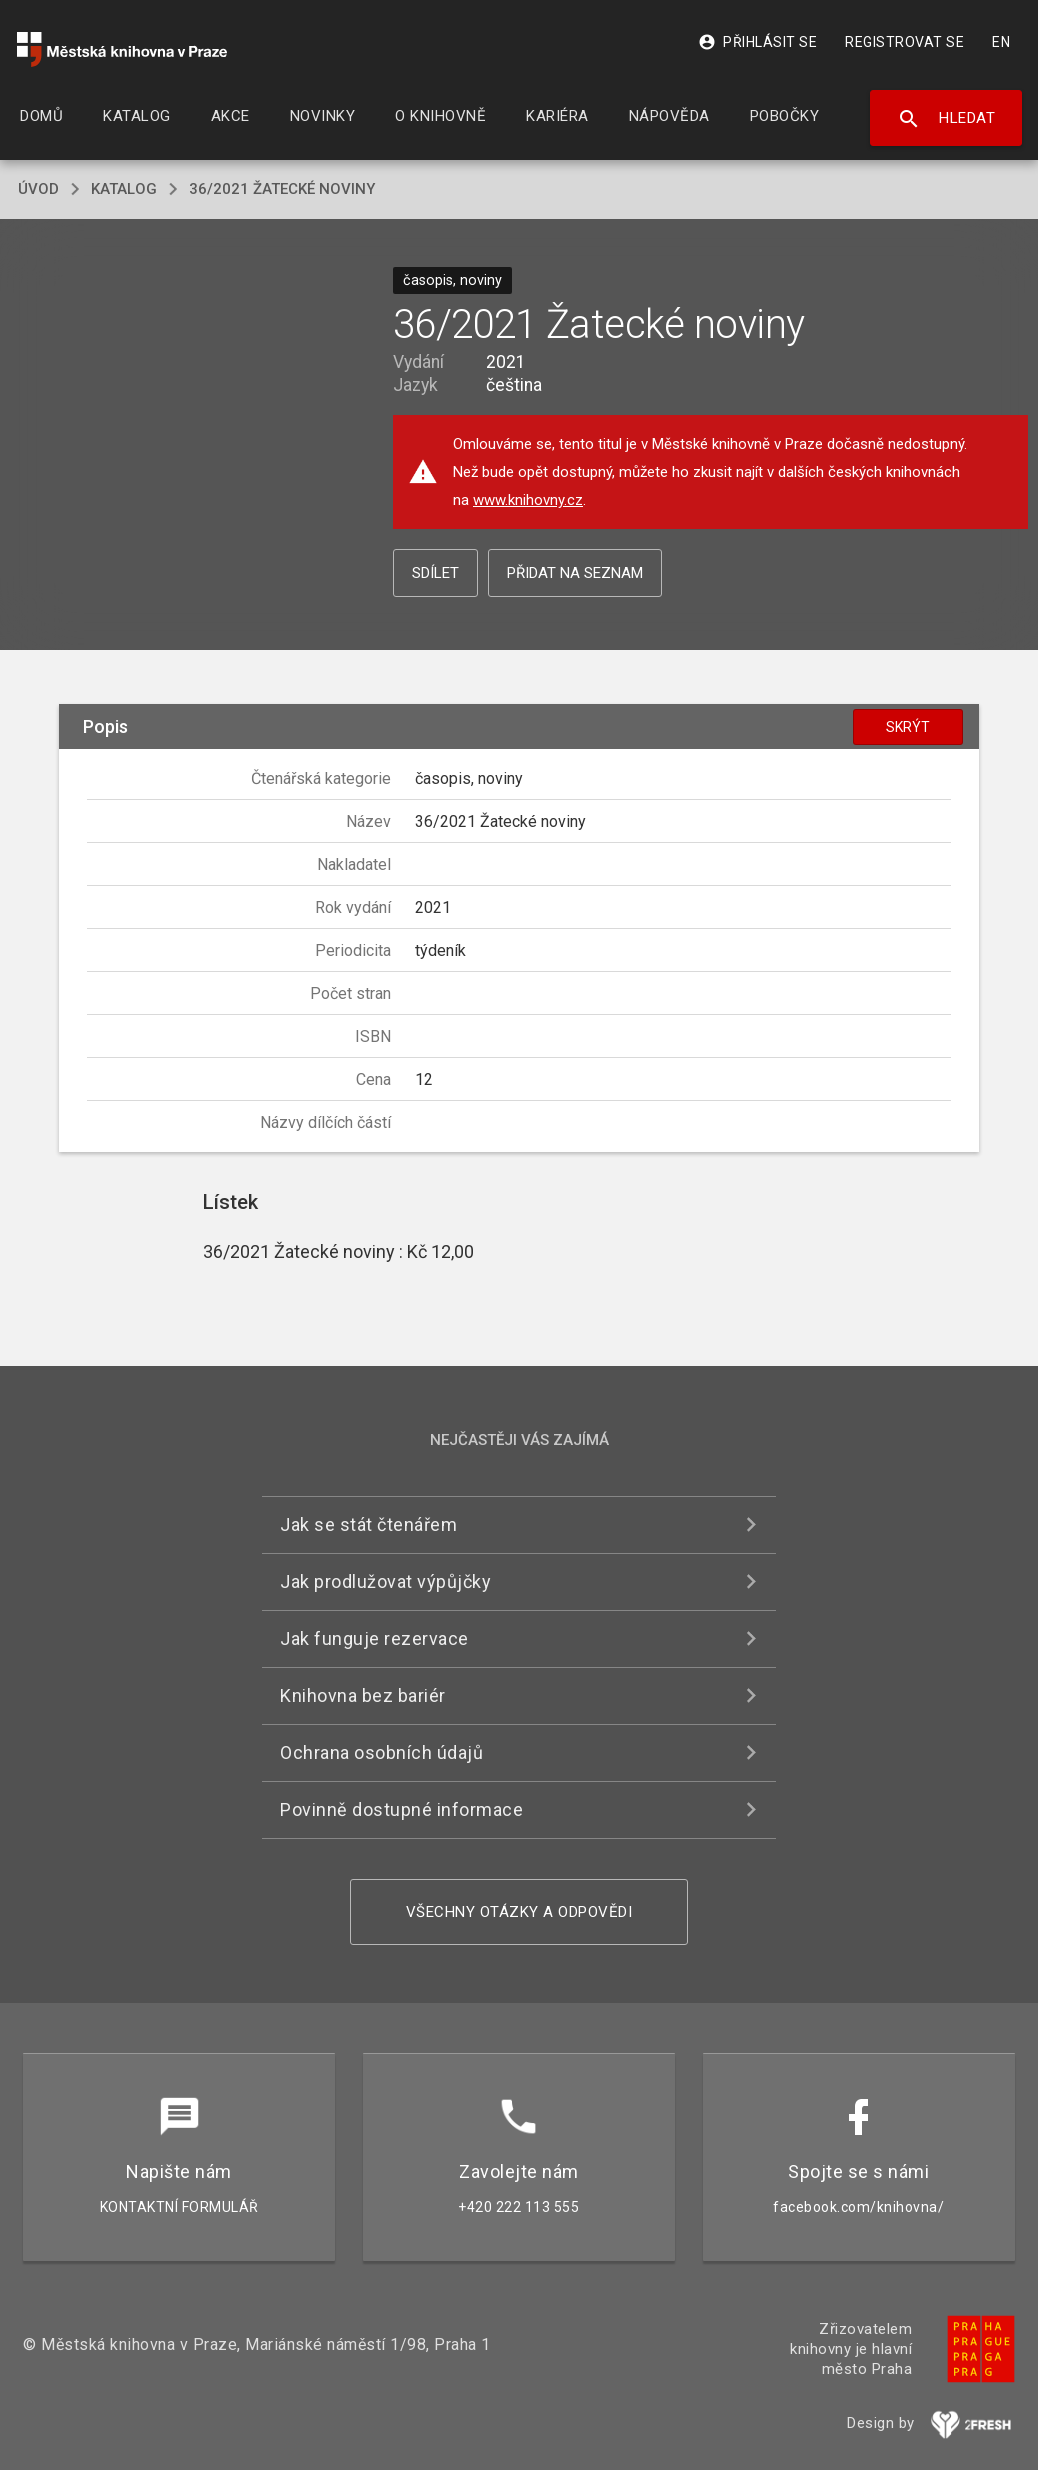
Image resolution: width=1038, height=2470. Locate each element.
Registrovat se (904, 42)
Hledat (946, 119)
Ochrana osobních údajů (381, 1752)
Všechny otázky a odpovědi (519, 1912)
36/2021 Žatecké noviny (282, 189)
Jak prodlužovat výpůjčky (385, 1581)
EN (1001, 42)
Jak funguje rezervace (374, 1638)
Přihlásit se (757, 42)
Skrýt (908, 727)
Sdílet (435, 573)
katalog (124, 189)
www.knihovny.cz (528, 500)
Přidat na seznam (575, 573)
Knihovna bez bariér (363, 1695)
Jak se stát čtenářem (368, 1524)
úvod (38, 189)
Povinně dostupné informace (401, 1809)
